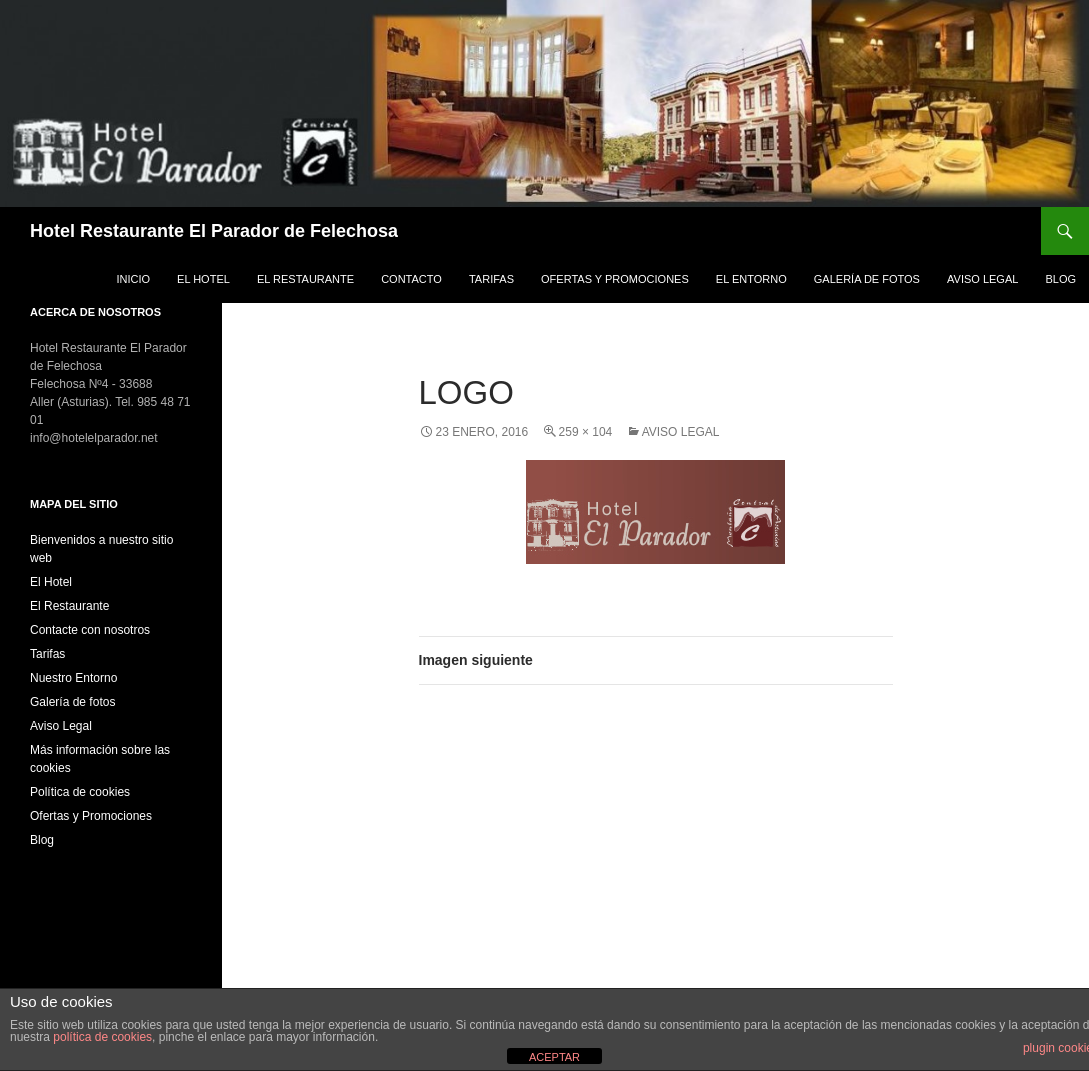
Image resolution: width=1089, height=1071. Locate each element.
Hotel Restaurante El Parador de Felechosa (214, 231)
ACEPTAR (554, 1057)
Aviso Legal (982, 279)
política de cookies (102, 1037)
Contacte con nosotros (90, 630)
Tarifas (491, 279)
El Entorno (751, 279)
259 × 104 (586, 432)
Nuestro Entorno (73, 678)
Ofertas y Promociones (615, 279)
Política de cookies (80, 792)
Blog (1060, 279)
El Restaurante (305, 279)
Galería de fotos (867, 279)
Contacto (411, 279)
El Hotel (203, 279)
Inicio (133, 279)
